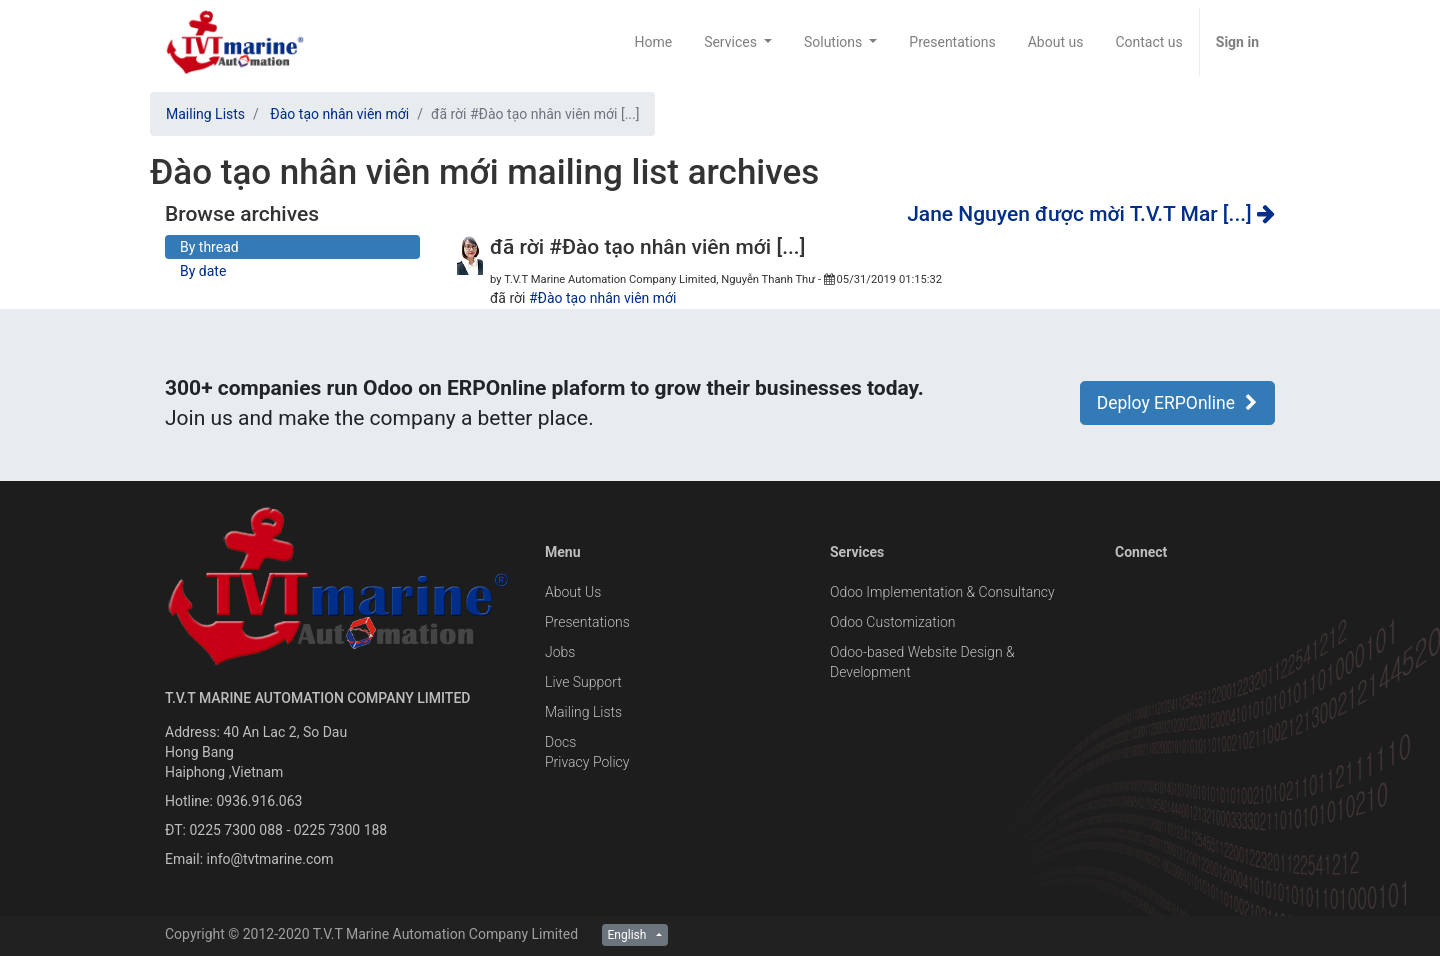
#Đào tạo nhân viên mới (603, 298)
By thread (209, 247)
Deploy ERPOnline (1177, 403)
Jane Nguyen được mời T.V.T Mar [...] (1091, 214)
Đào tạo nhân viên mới (339, 114)
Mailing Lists (205, 114)
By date (203, 271)
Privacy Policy (587, 762)
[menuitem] (653, 42)
